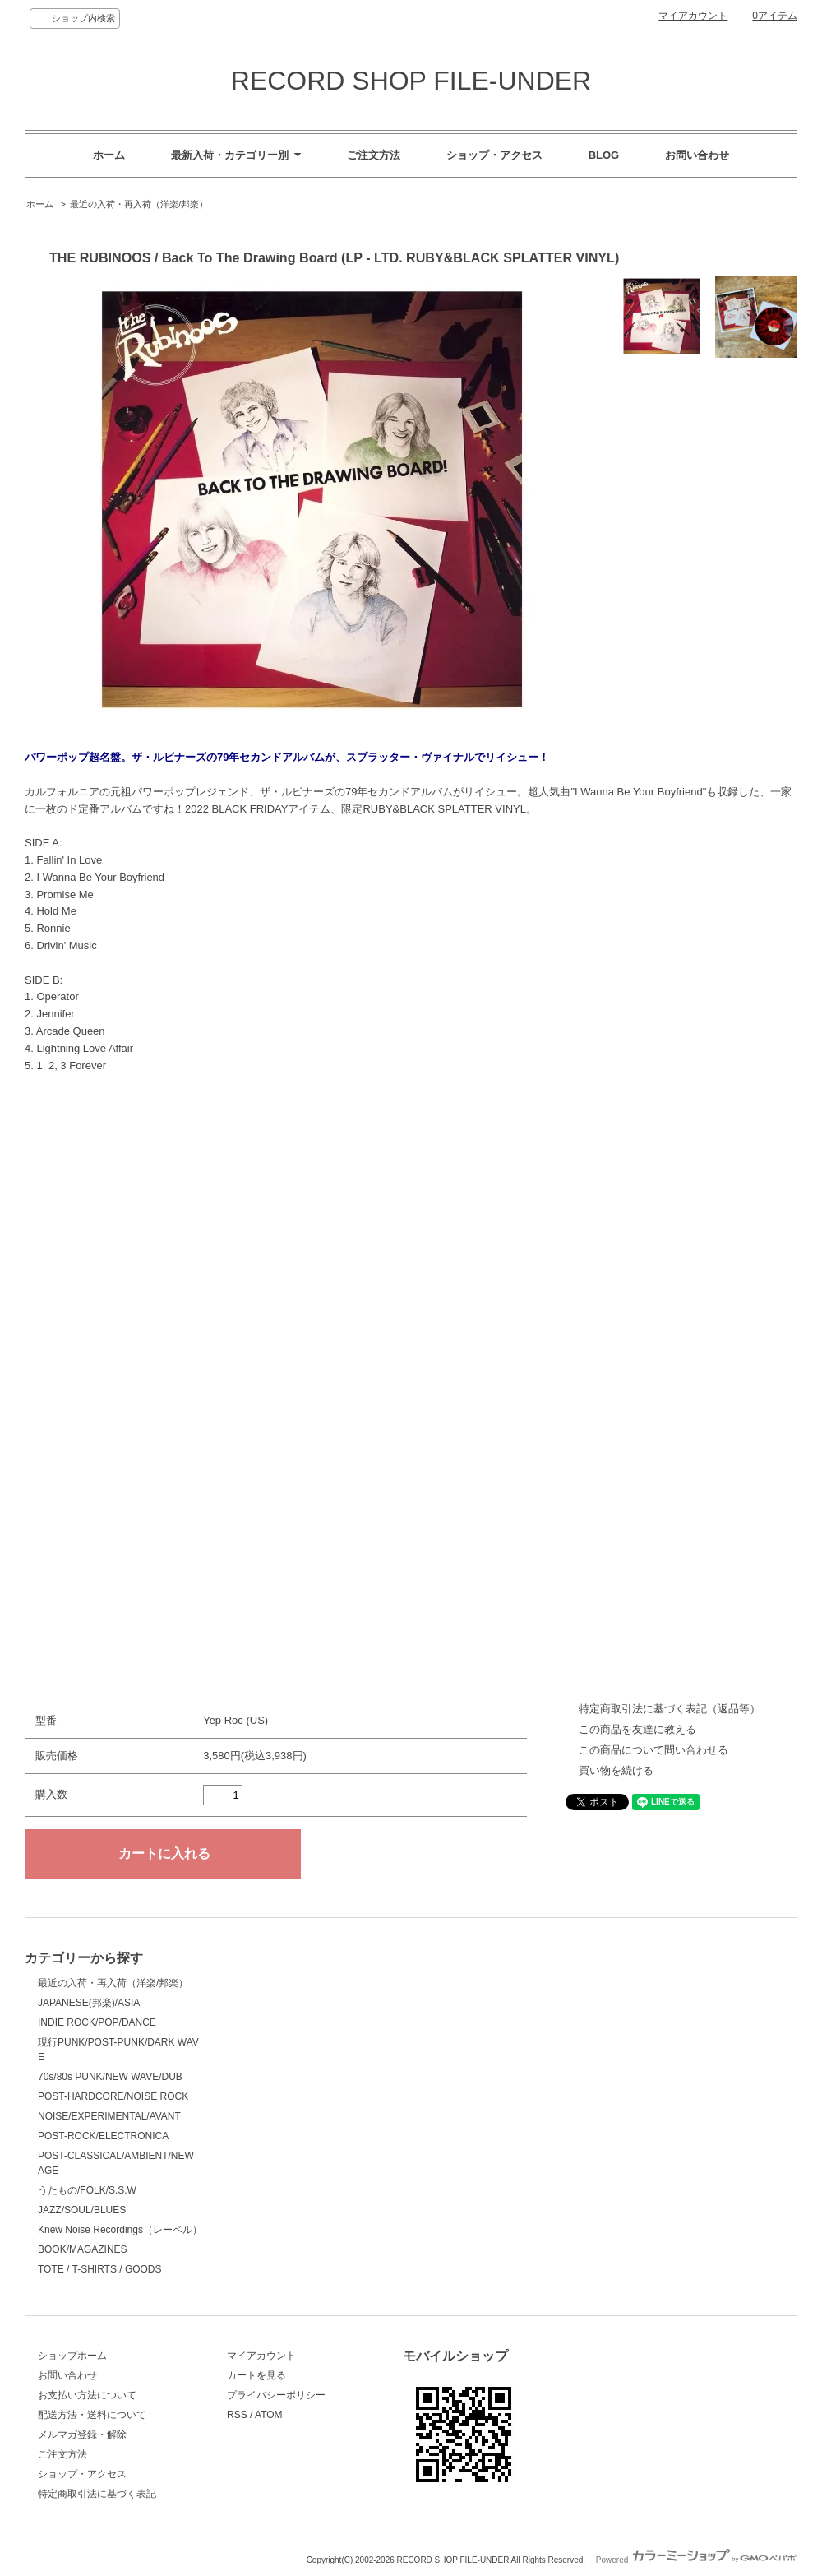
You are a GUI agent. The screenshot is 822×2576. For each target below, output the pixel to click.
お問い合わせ (697, 155)
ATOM (269, 2415)
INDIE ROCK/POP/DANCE (97, 2022)
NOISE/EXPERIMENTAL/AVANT (109, 2116)
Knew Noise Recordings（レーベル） (120, 2229)
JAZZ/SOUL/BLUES (82, 2210)
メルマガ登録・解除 (82, 2434)
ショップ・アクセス (494, 155)
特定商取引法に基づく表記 (97, 2494)
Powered (696, 2559)
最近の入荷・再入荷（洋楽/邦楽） (139, 204)
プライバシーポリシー (276, 2395)
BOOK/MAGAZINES (82, 2249)
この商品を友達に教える (637, 1729)
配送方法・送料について (92, 2415)
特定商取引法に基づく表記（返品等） (669, 1709)
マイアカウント (692, 15)
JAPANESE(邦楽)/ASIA (89, 2002)
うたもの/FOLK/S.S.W (87, 2190)
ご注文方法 (373, 155)
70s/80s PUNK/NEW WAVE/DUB (110, 2077)
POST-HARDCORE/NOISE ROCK (113, 2096)
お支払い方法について (87, 2395)
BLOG (604, 155)
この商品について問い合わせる (653, 1750)
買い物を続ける (616, 1770)
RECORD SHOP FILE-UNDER (411, 80)
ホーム (109, 155)
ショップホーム (72, 2355)
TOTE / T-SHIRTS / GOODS (100, 2269)
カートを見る (256, 2375)
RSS (237, 2415)
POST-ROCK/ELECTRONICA (103, 2136)
